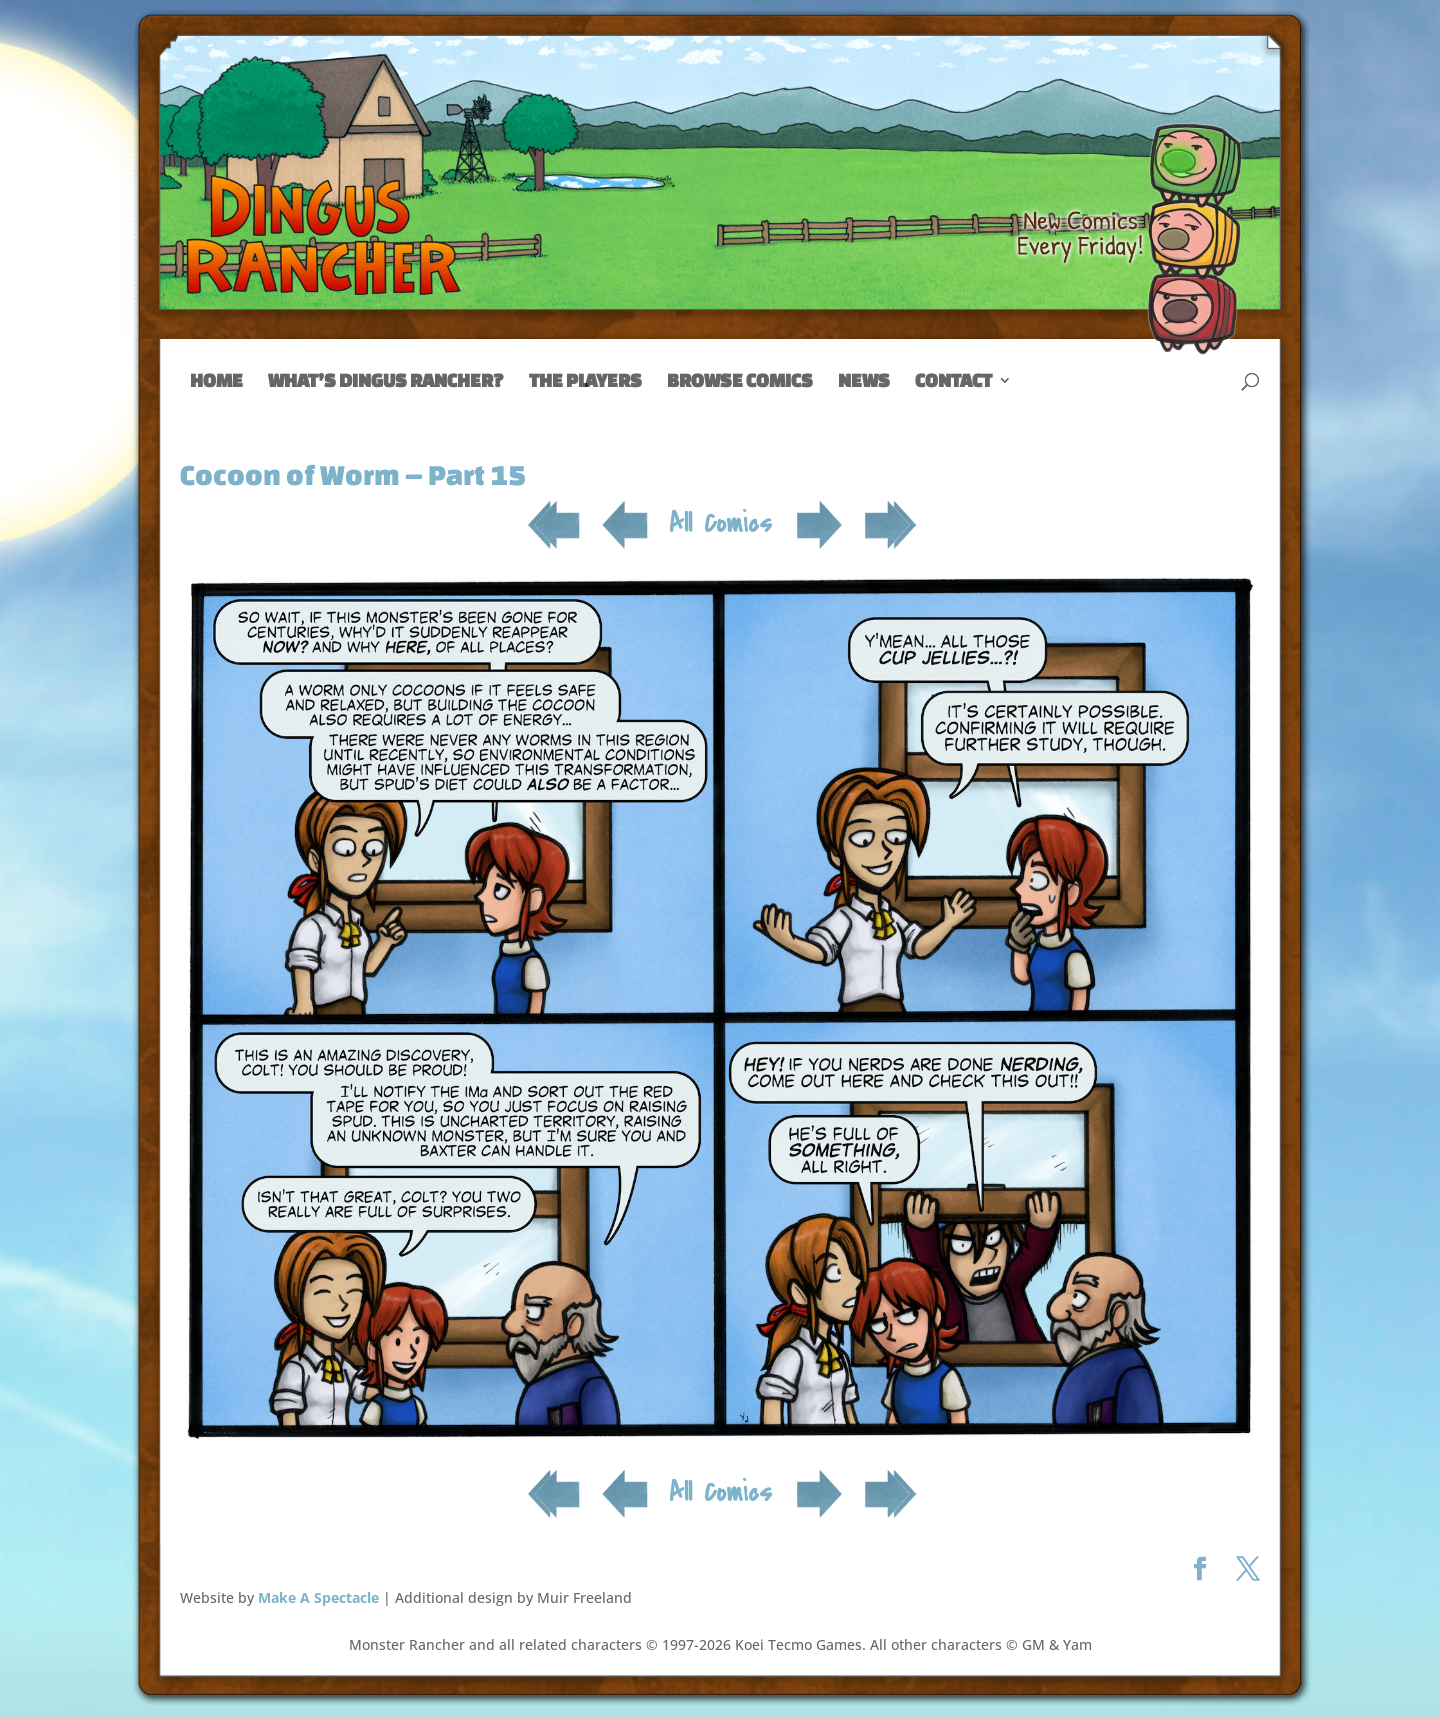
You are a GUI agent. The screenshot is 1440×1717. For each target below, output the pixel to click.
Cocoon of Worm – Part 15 (353, 474)
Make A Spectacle (318, 1597)
